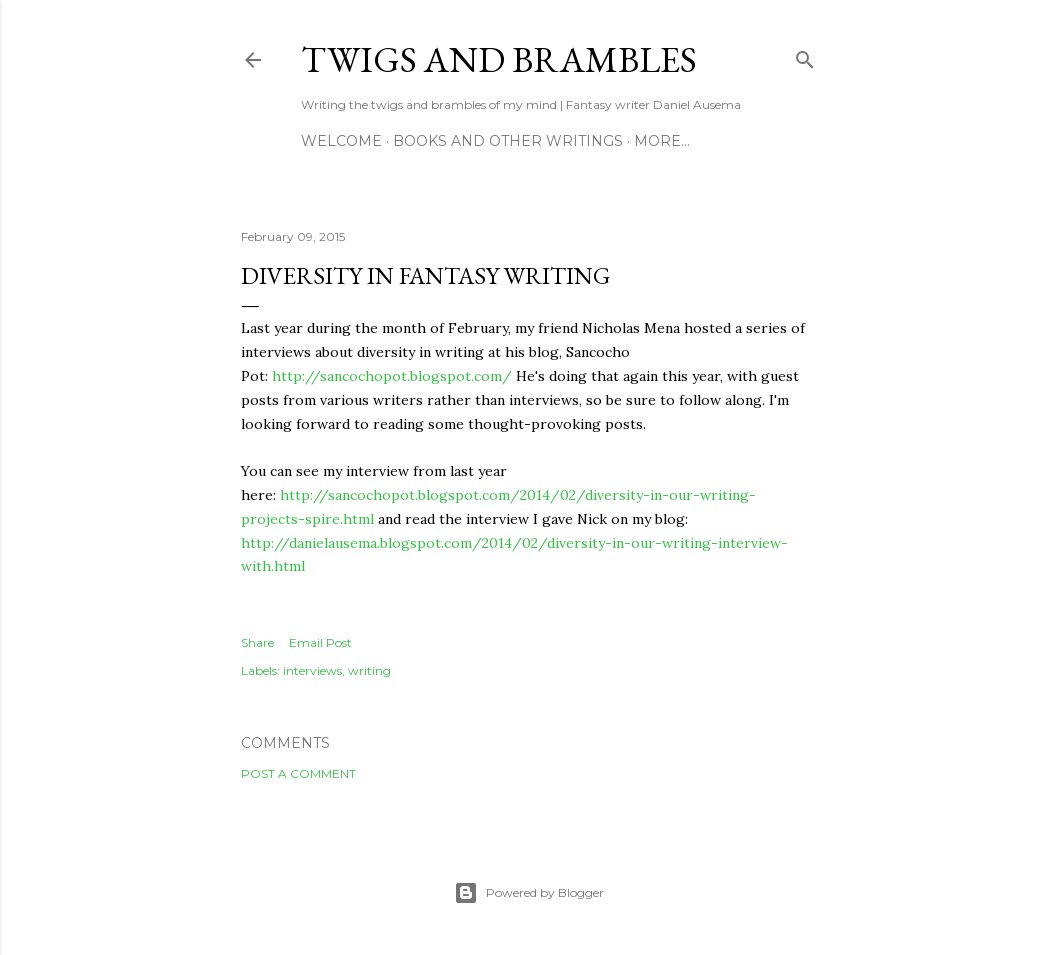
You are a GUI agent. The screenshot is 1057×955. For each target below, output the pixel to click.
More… (662, 141)
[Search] (805, 55)
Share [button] (257, 642)
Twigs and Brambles (499, 59)
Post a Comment (298, 773)
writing (369, 670)
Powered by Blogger (529, 893)
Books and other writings (508, 141)
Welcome (341, 141)
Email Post (320, 642)
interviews (312, 670)
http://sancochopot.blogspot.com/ (392, 376)
